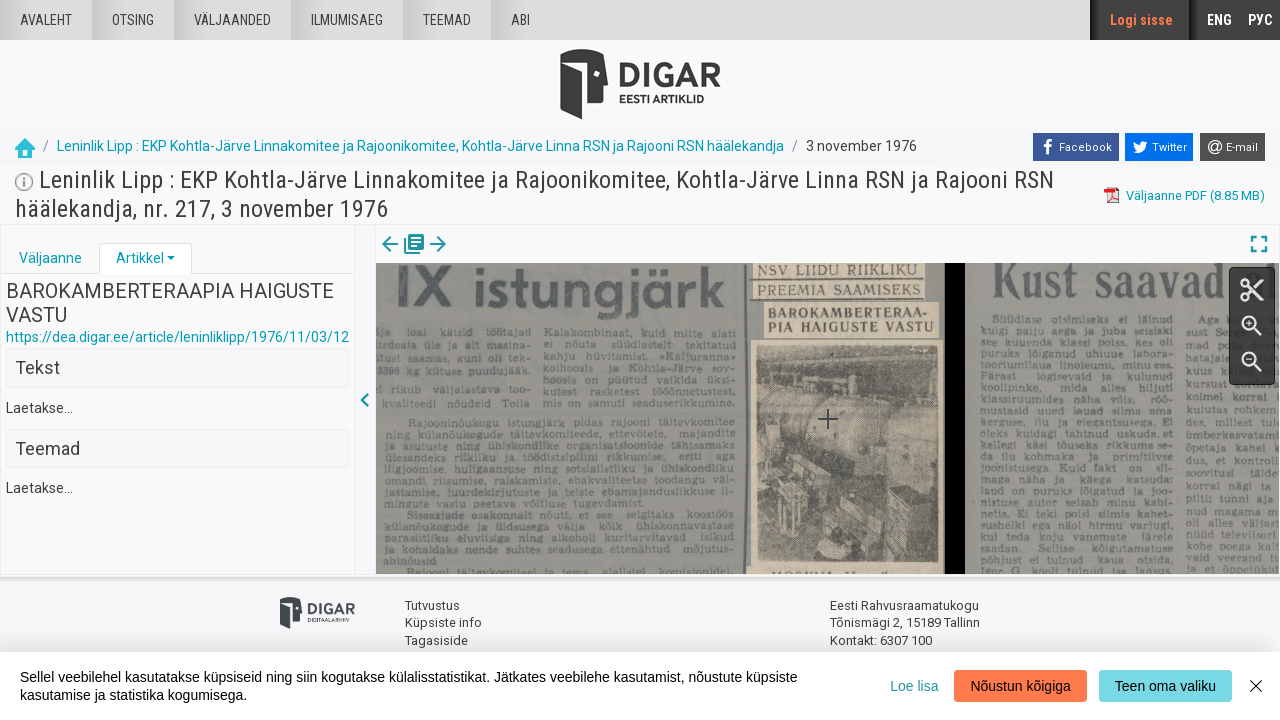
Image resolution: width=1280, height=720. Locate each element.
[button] (171, 258)
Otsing (133, 20)
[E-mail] (1232, 147)
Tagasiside (436, 640)
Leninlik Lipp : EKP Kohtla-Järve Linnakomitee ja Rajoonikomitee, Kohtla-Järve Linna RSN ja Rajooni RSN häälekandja (420, 146)
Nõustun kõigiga (1020, 686)
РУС (1260, 20)
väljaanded (232, 20)
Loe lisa (914, 686)
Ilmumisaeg (347, 20)
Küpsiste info (443, 622)
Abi (520, 20)
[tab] (50, 258)
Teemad (447, 20)
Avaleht (46, 20)
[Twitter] (1159, 147)
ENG (1219, 20)
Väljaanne (50, 258)
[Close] (1256, 686)
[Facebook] (1076, 147)
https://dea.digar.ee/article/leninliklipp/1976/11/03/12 (177, 337)
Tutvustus (432, 605)
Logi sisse (1141, 20)
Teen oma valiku (1165, 686)
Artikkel (140, 258)
